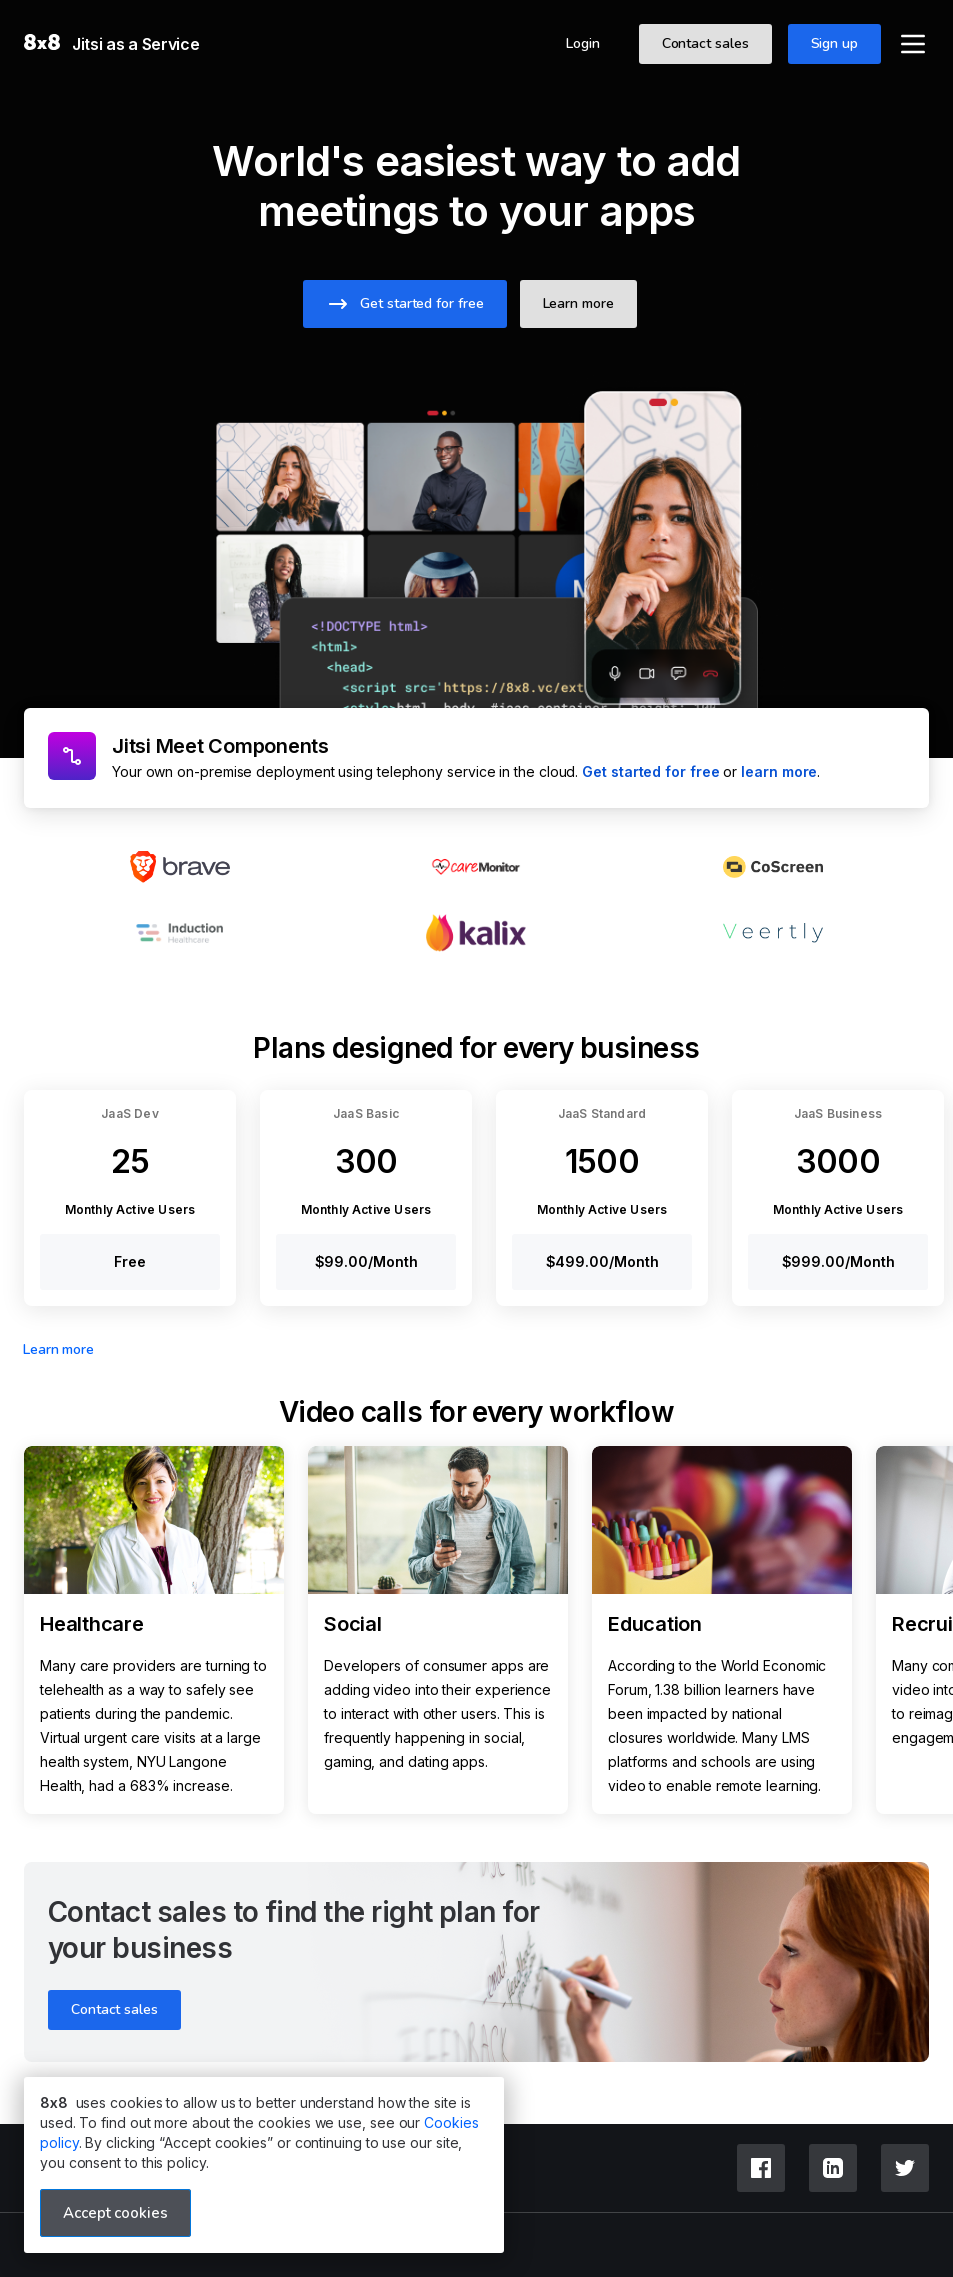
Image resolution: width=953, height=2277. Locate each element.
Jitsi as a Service (136, 44)
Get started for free (650, 771)
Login (583, 43)
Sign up (834, 43)
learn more (779, 771)
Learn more (58, 1349)
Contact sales (705, 43)
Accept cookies (115, 2213)
